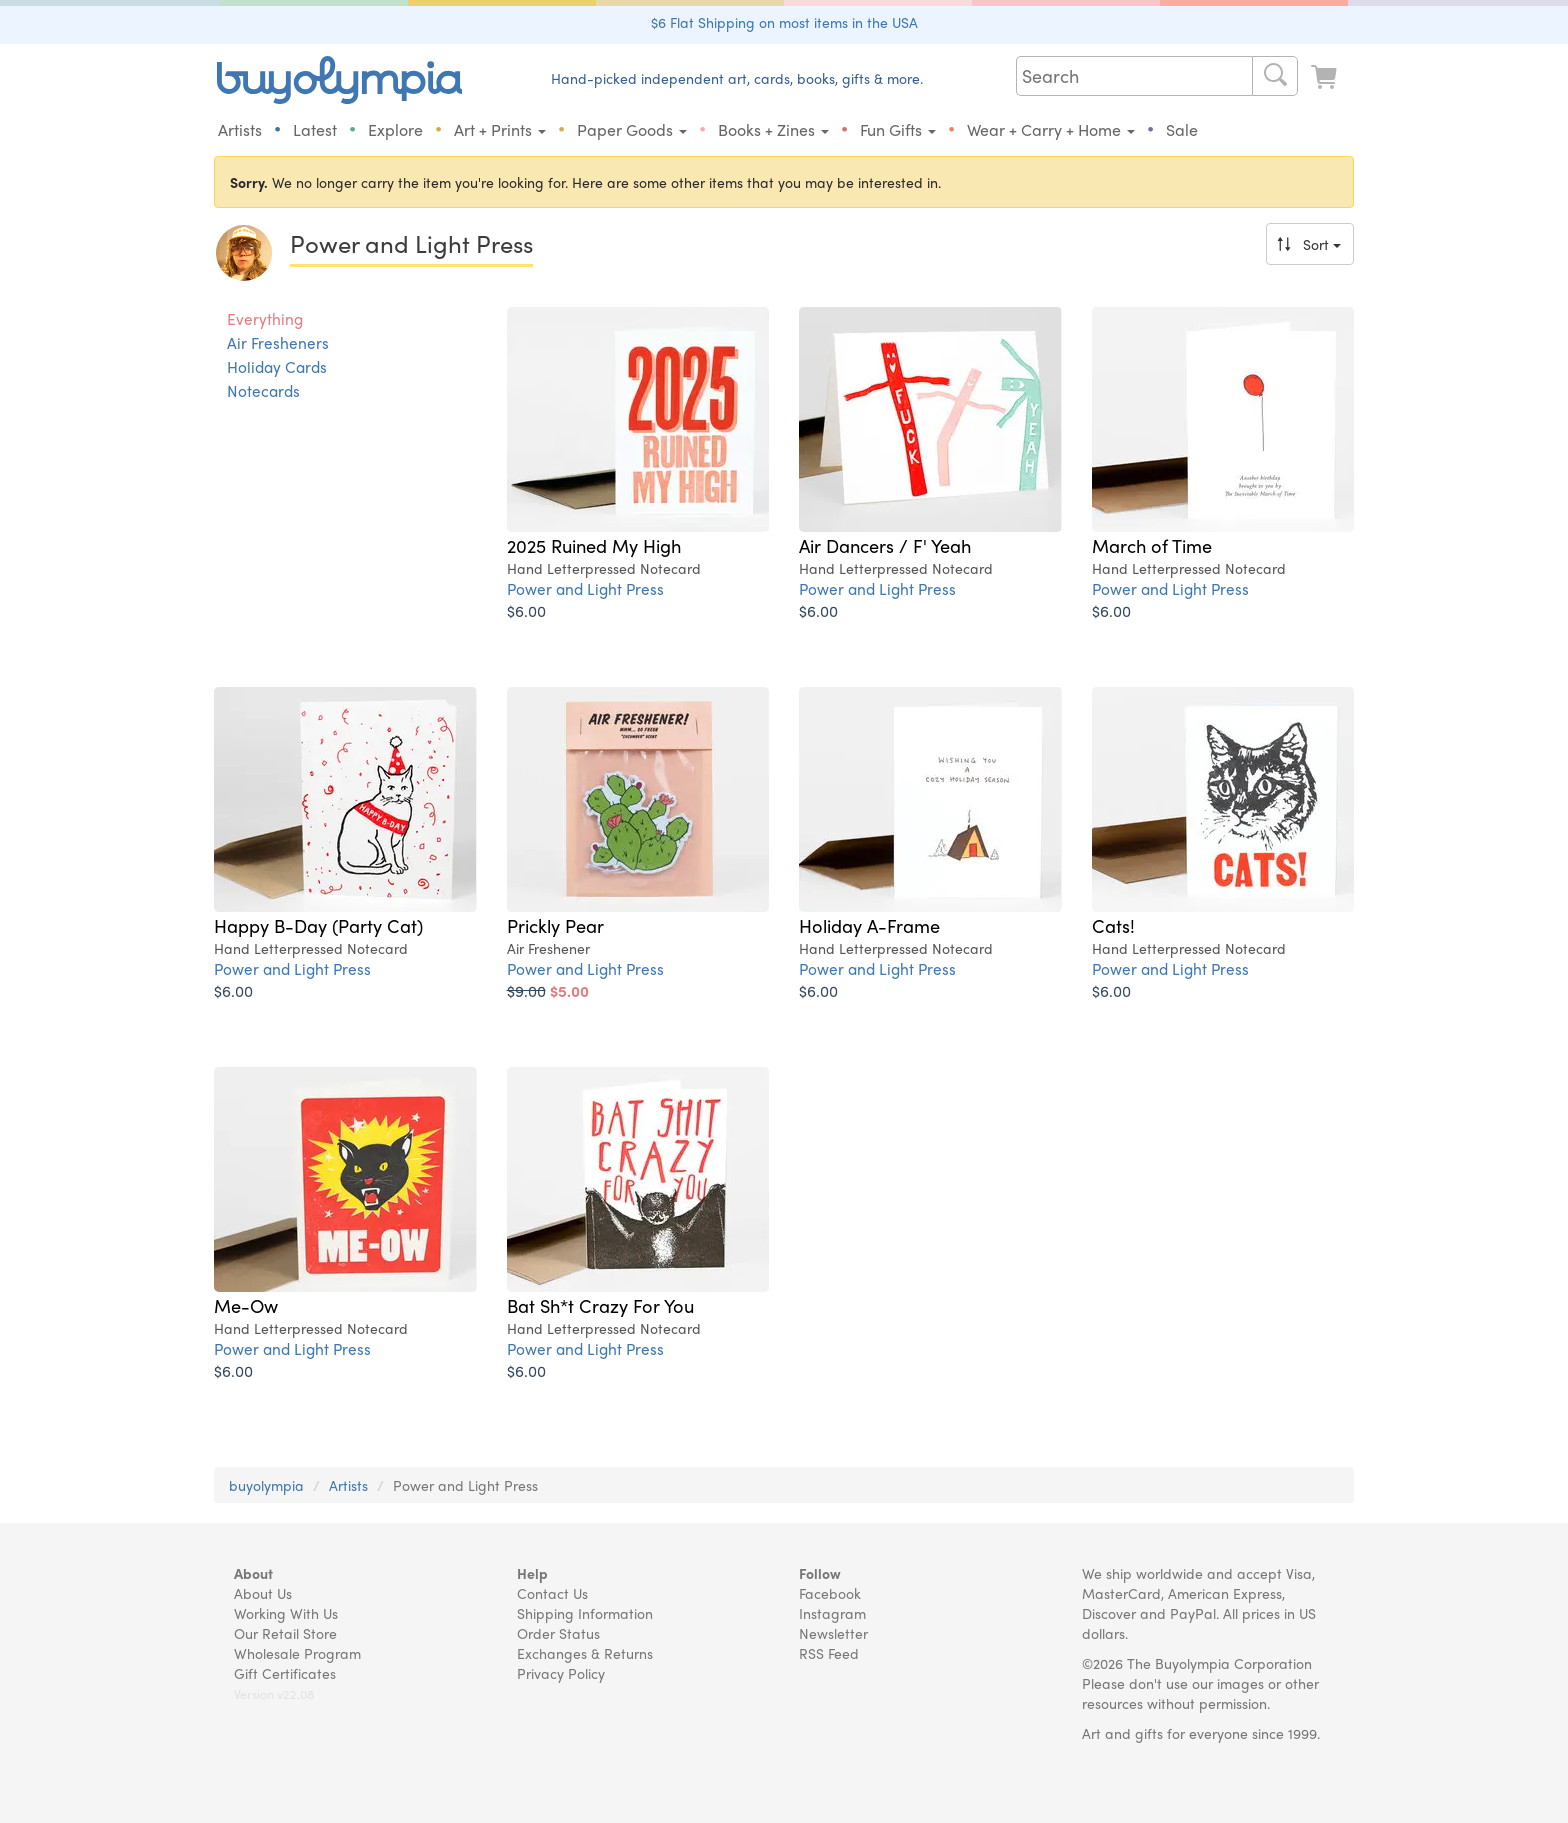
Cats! (1113, 925)
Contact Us (552, 1593)
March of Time (1152, 545)
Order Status (558, 1633)
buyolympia (266, 1485)
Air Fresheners (278, 343)
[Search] (1275, 76)
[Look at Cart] (1326, 77)
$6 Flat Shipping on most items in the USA (784, 22)
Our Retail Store (285, 1633)
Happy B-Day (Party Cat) (318, 925)
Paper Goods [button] (632, 129)
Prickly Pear (555, 925)
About (253, 1573)
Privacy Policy (561, 1673)
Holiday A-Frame (869, 925)
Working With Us (286, 1613)
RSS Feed (829, 1653)
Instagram (832, 1613)
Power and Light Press (585, 588)
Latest (315, 129)
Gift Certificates (285, 1673)
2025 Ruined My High (594, 545)
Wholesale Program (297, 1653)
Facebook (830, 1593)
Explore (395, 129)
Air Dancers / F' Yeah (885, 545)
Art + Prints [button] (500, 129)
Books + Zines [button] (773, 129)
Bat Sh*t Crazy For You (600, 1305)
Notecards (263, 391)
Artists (240, 129)
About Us (263, 1593)
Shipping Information (585, 1613)
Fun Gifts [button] (898, 129)
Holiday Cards (277, 367)
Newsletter (833, 1633)
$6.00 (526, 610)
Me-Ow (246, 1305)
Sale (1182, 129)
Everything (265, 319)
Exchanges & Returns (585, 1653)
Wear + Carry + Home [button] (1051, 129)
